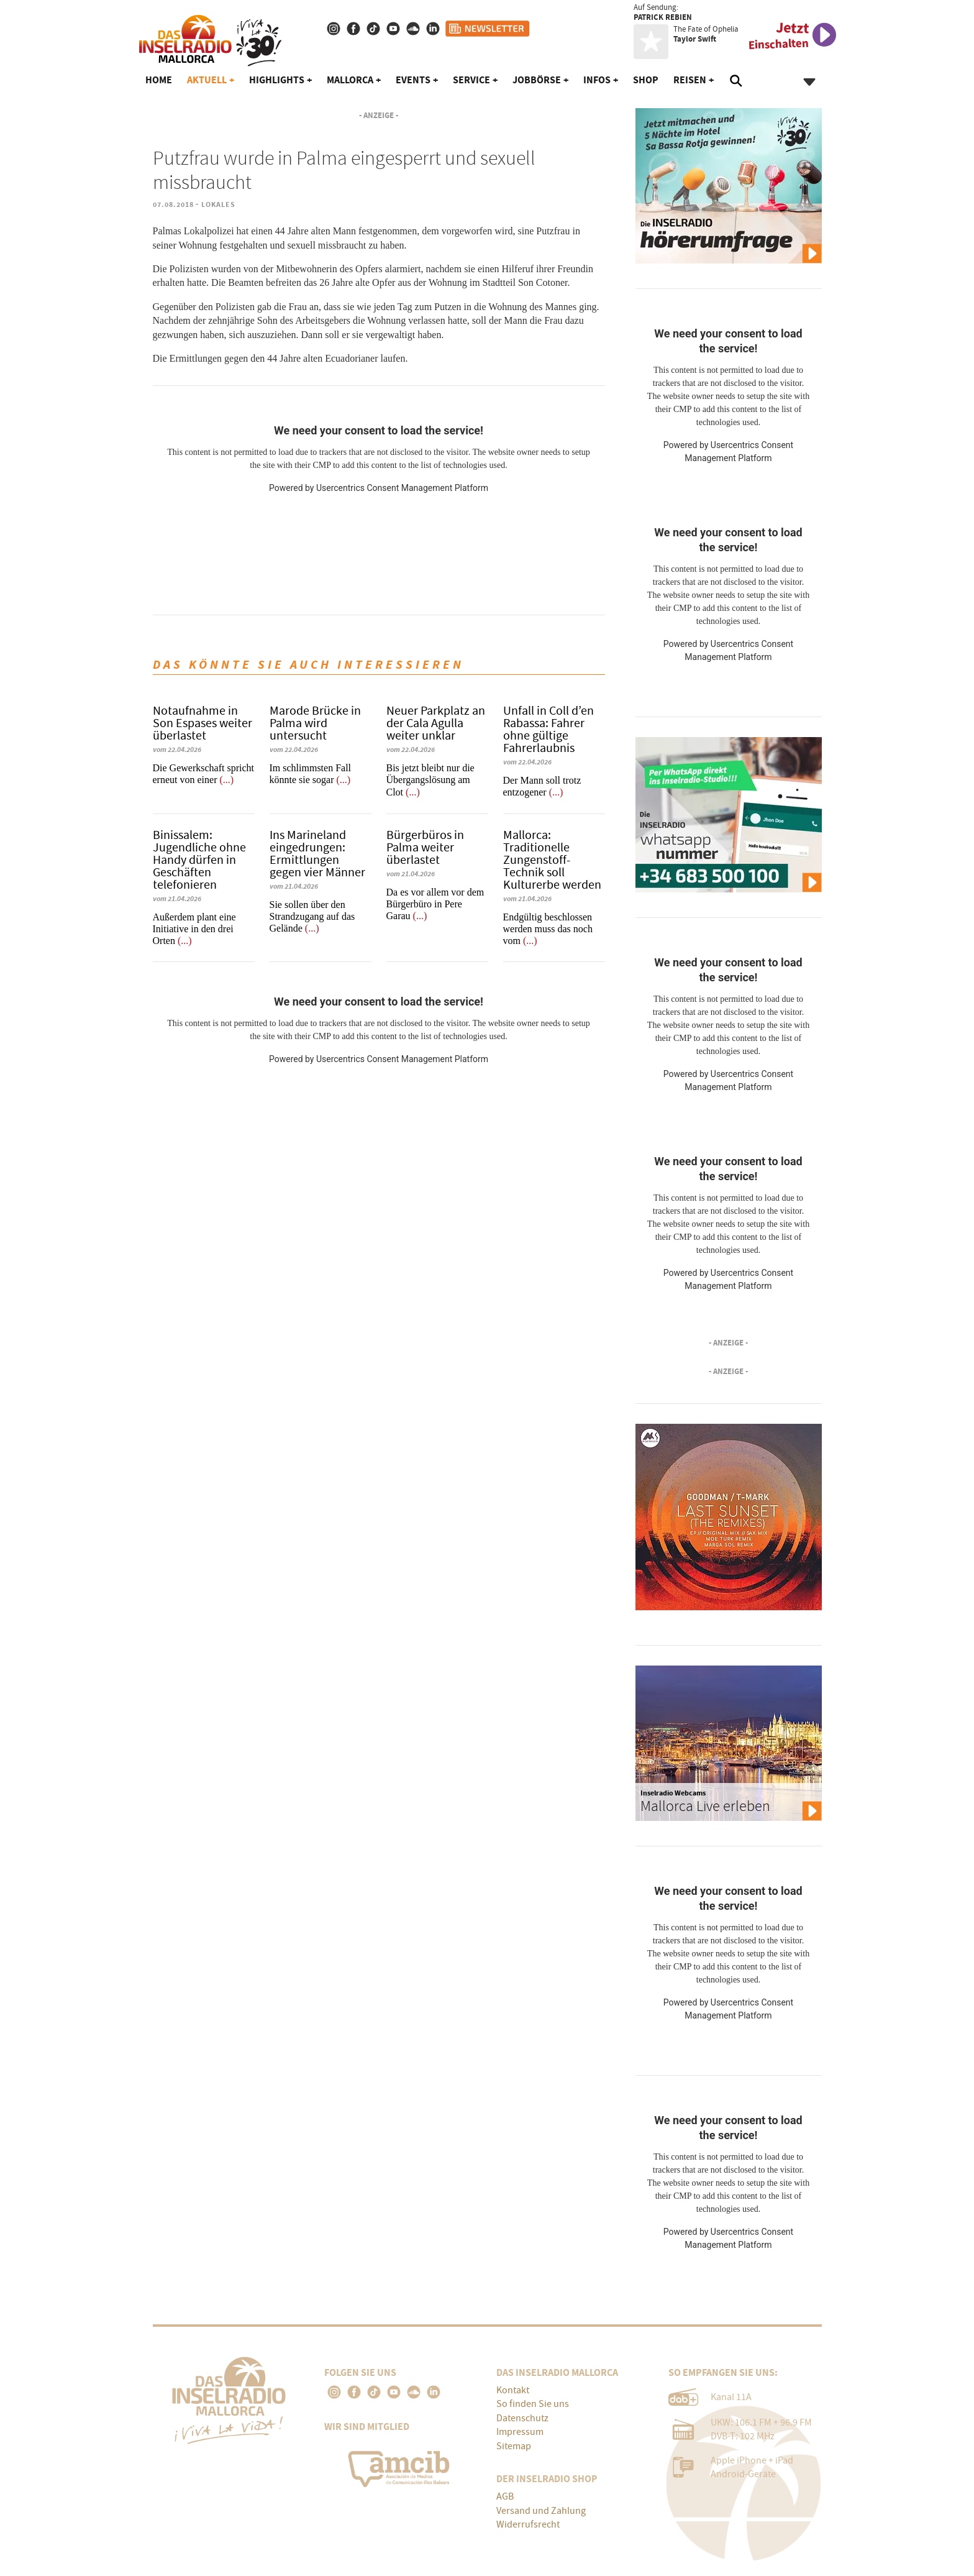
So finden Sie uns (532, 2404)
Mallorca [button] (350, 79)
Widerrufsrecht (528, 2524)
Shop (645, 79)
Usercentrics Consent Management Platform (402, 488)
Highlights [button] (276, 79)
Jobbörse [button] (536, 79)
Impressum (520, 2432)
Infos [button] (597, 79)
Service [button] (471, 79)
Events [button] (413, 79)
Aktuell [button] (207, 79)
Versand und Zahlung (541, 2511)
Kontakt (512, 2390)
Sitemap (513, 2446)
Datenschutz (522, 2418)
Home (158, 79)
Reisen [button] (689, 79)
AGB (505, 2496)
